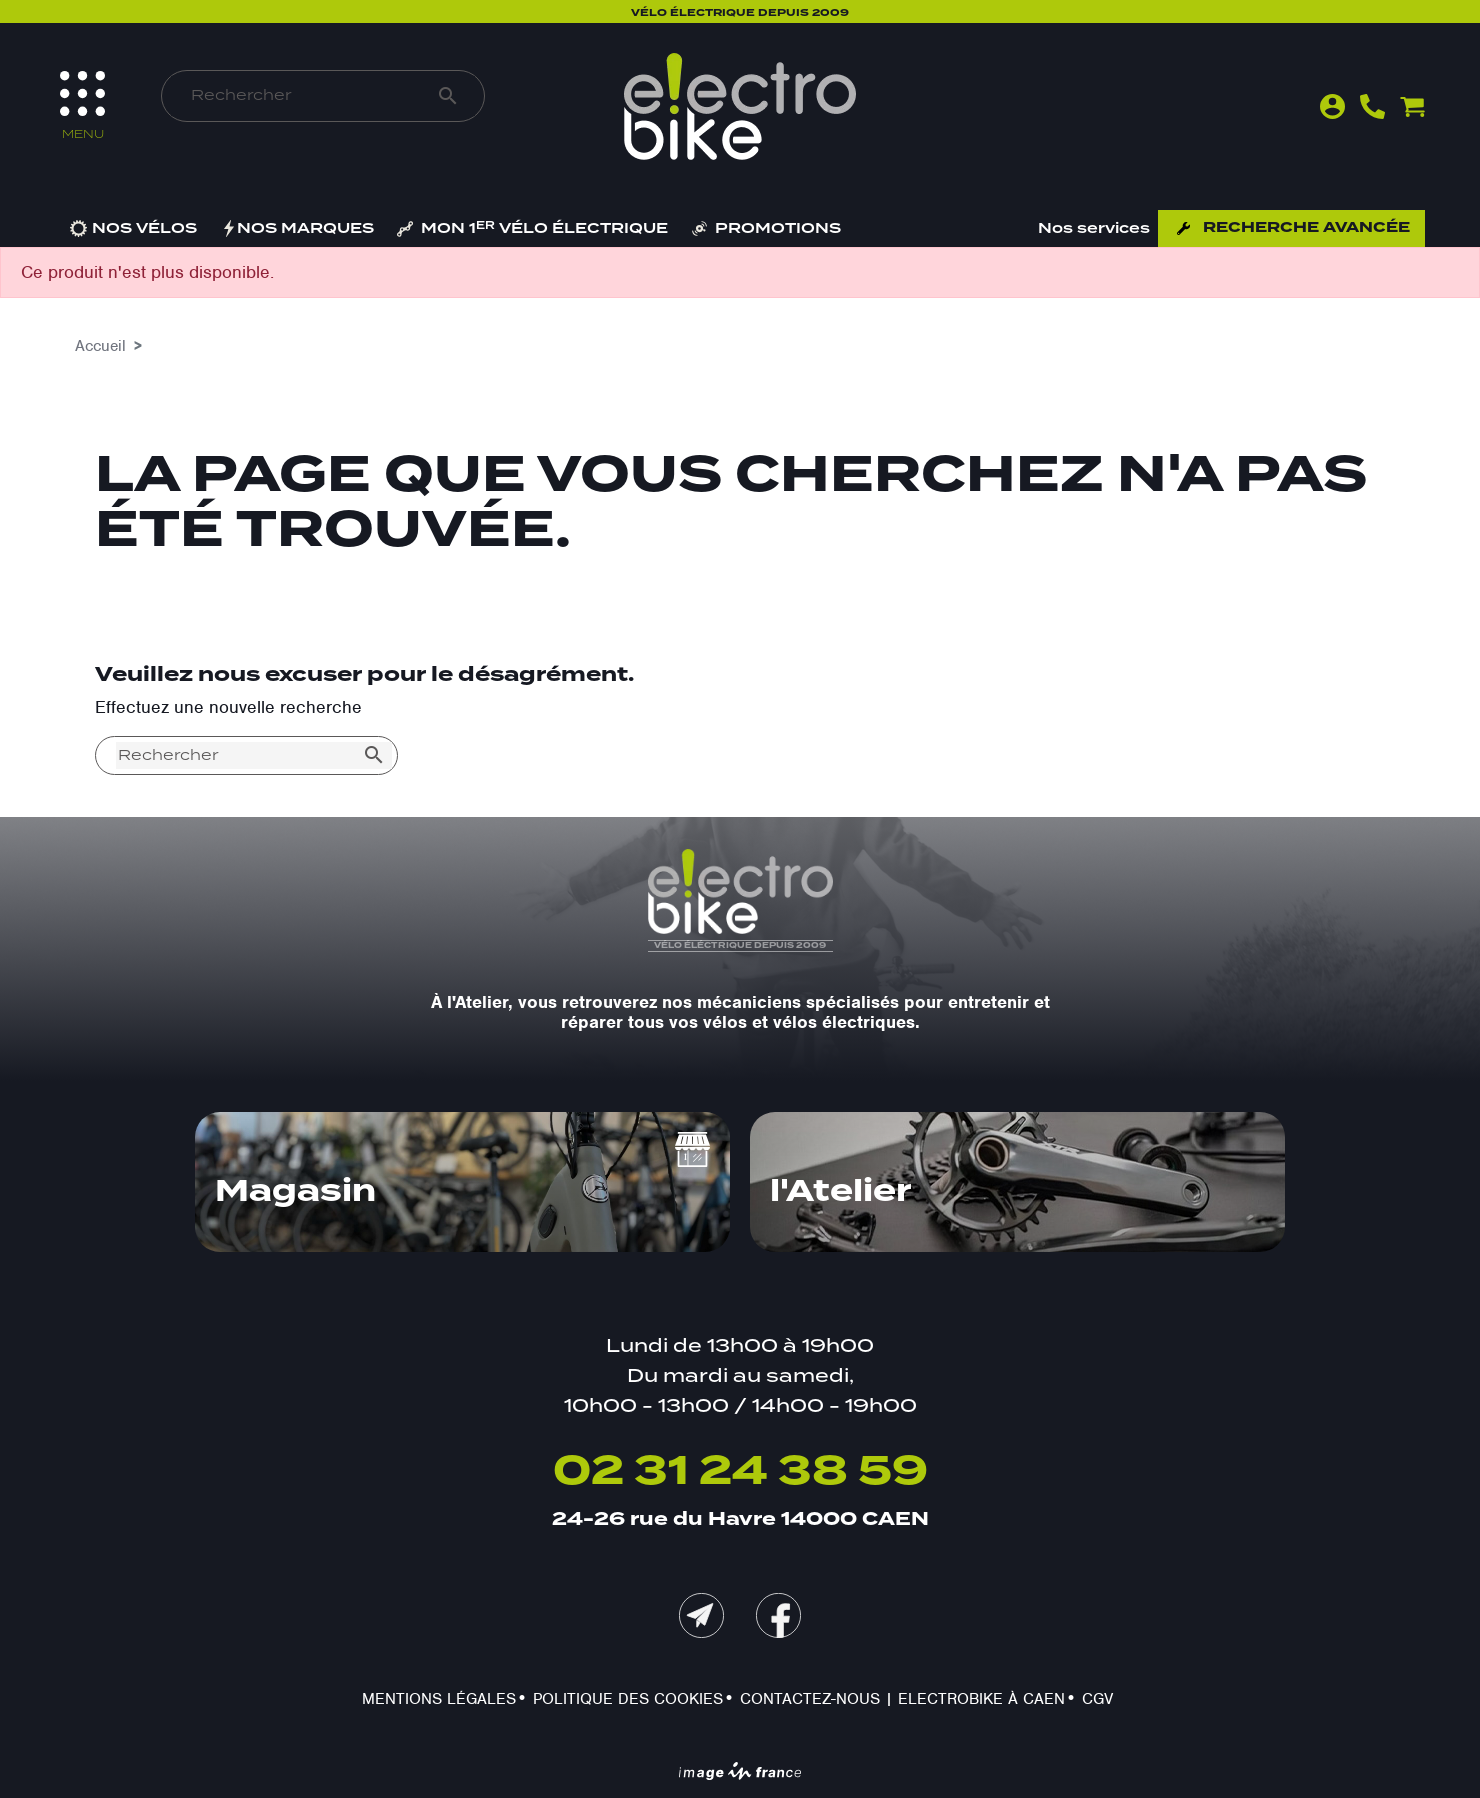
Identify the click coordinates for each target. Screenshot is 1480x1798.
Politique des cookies (628, 1699)
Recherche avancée (1306, 228)
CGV (1097, 1699)
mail (701, 1615)
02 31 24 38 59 (740, 1472)
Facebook (778, 1615)
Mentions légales (439, 1699)
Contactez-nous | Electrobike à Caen (902, 1699)
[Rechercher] (301, 96)
